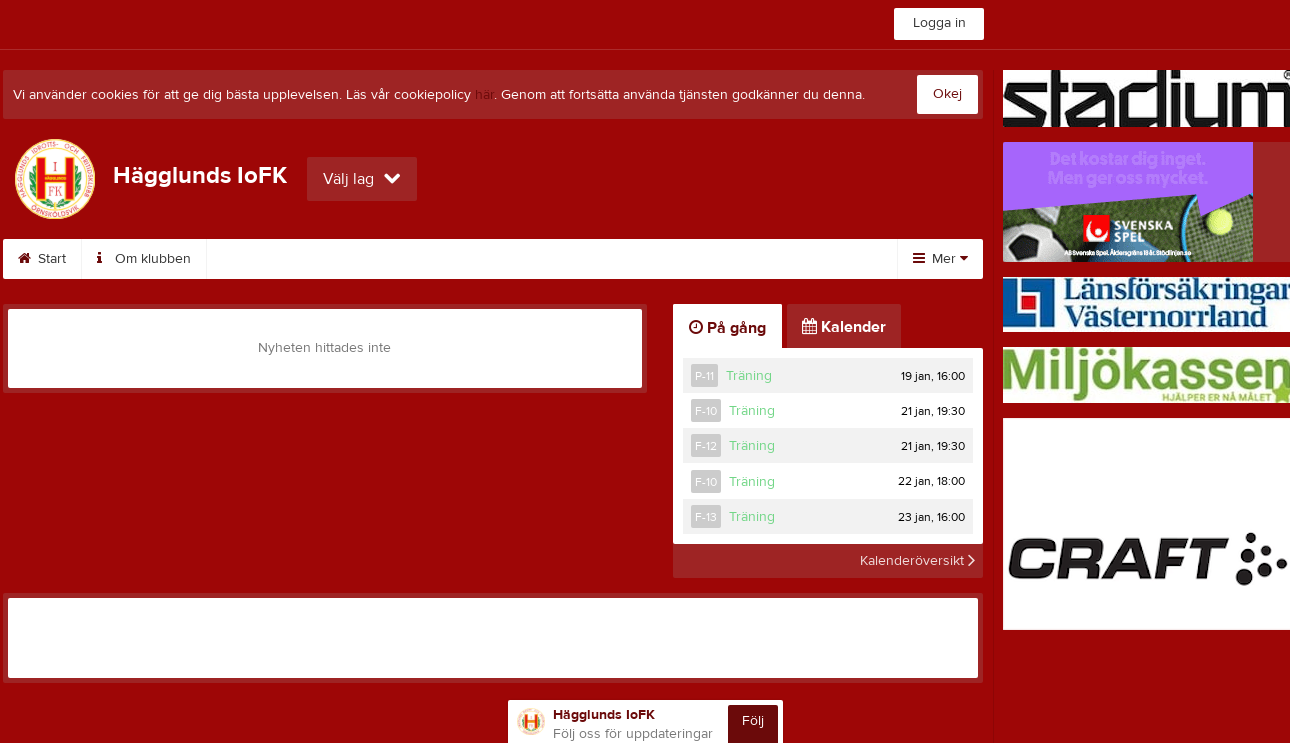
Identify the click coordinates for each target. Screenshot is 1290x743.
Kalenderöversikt (917, 561)
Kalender (570, 259)
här (484, 95)
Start (42, 259)
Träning (749, 376)
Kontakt (353, 259)
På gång (727, 328)
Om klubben (144, 259)
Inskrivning (681, 259)
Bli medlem (459, 259)
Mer (940, 259)
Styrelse (256, 259)
